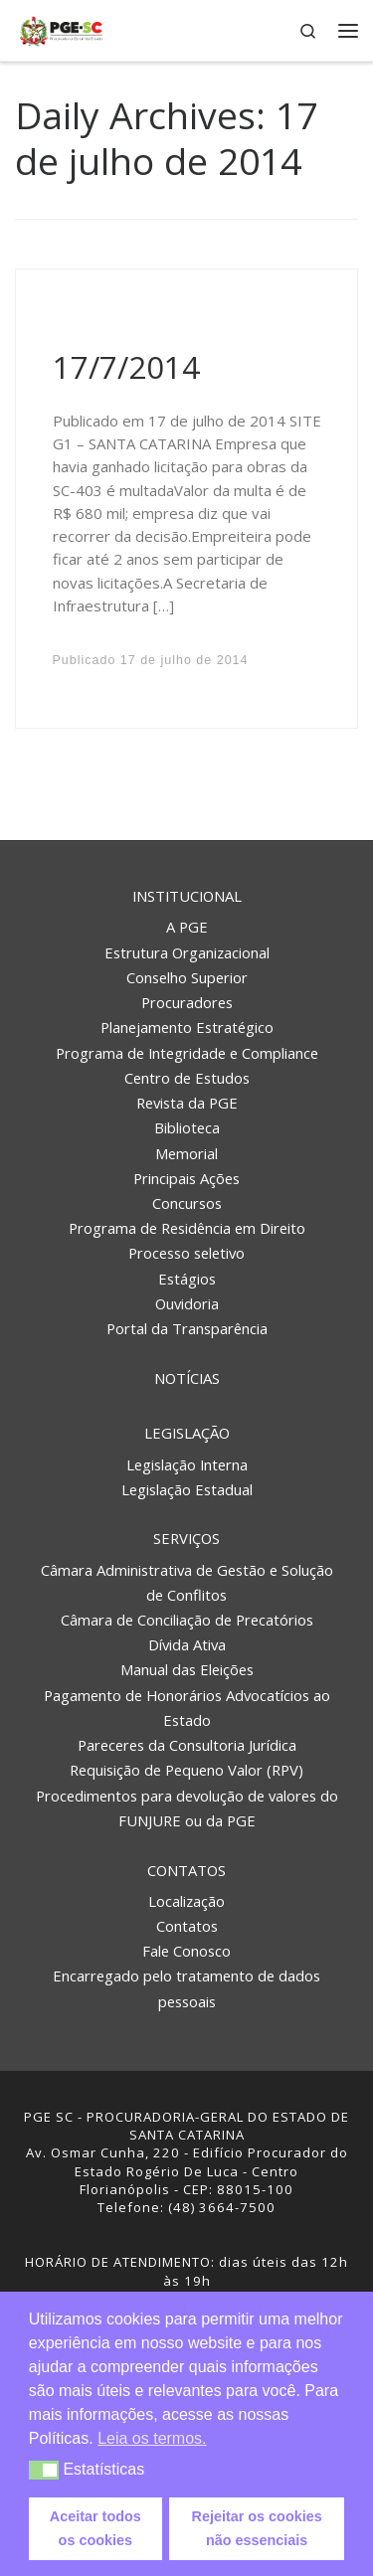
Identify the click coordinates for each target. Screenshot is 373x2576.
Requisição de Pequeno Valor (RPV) (186, 1770)
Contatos (186, 1870)
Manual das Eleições (187, 1669)
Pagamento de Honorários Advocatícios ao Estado (187, 1707)
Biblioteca (187, 1127)
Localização (186, 1901)
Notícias (187, 1378)
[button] (44, 2470)
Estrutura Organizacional (187, 952)
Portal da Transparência (187, 1328)
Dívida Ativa (187, 1644)
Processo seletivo (186, 1253)
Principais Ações (186, 1178)
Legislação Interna (187, 1464)
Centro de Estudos (187, 1078)
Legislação (187, 1433)
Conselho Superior (187, 977)
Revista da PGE (187, 1103)
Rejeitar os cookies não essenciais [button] (257, 2528)
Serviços (186, 1538)
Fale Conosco (186, 1951)
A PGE (187, 927)
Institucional (187, 896)
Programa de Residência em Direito (187, 1228)
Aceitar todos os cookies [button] (95, 2528)
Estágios (187, 1278)
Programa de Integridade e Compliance (187, 1053)
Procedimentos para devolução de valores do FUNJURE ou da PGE (187, 1808)
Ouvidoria (187, 1303)
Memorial (186, 1153)
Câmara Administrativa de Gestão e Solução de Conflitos (187, 1582)
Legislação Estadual (187, 1489)
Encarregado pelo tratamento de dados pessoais (186, 1988)
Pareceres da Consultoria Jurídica (187, 1745)
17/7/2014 (126, 367)
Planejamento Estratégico (187, 1027)
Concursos (187, 1203)
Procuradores (187, 1002)
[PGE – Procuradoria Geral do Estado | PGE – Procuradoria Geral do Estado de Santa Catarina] (61, 28)
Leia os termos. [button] (151, 2438)
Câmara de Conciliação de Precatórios (187, 1620)
